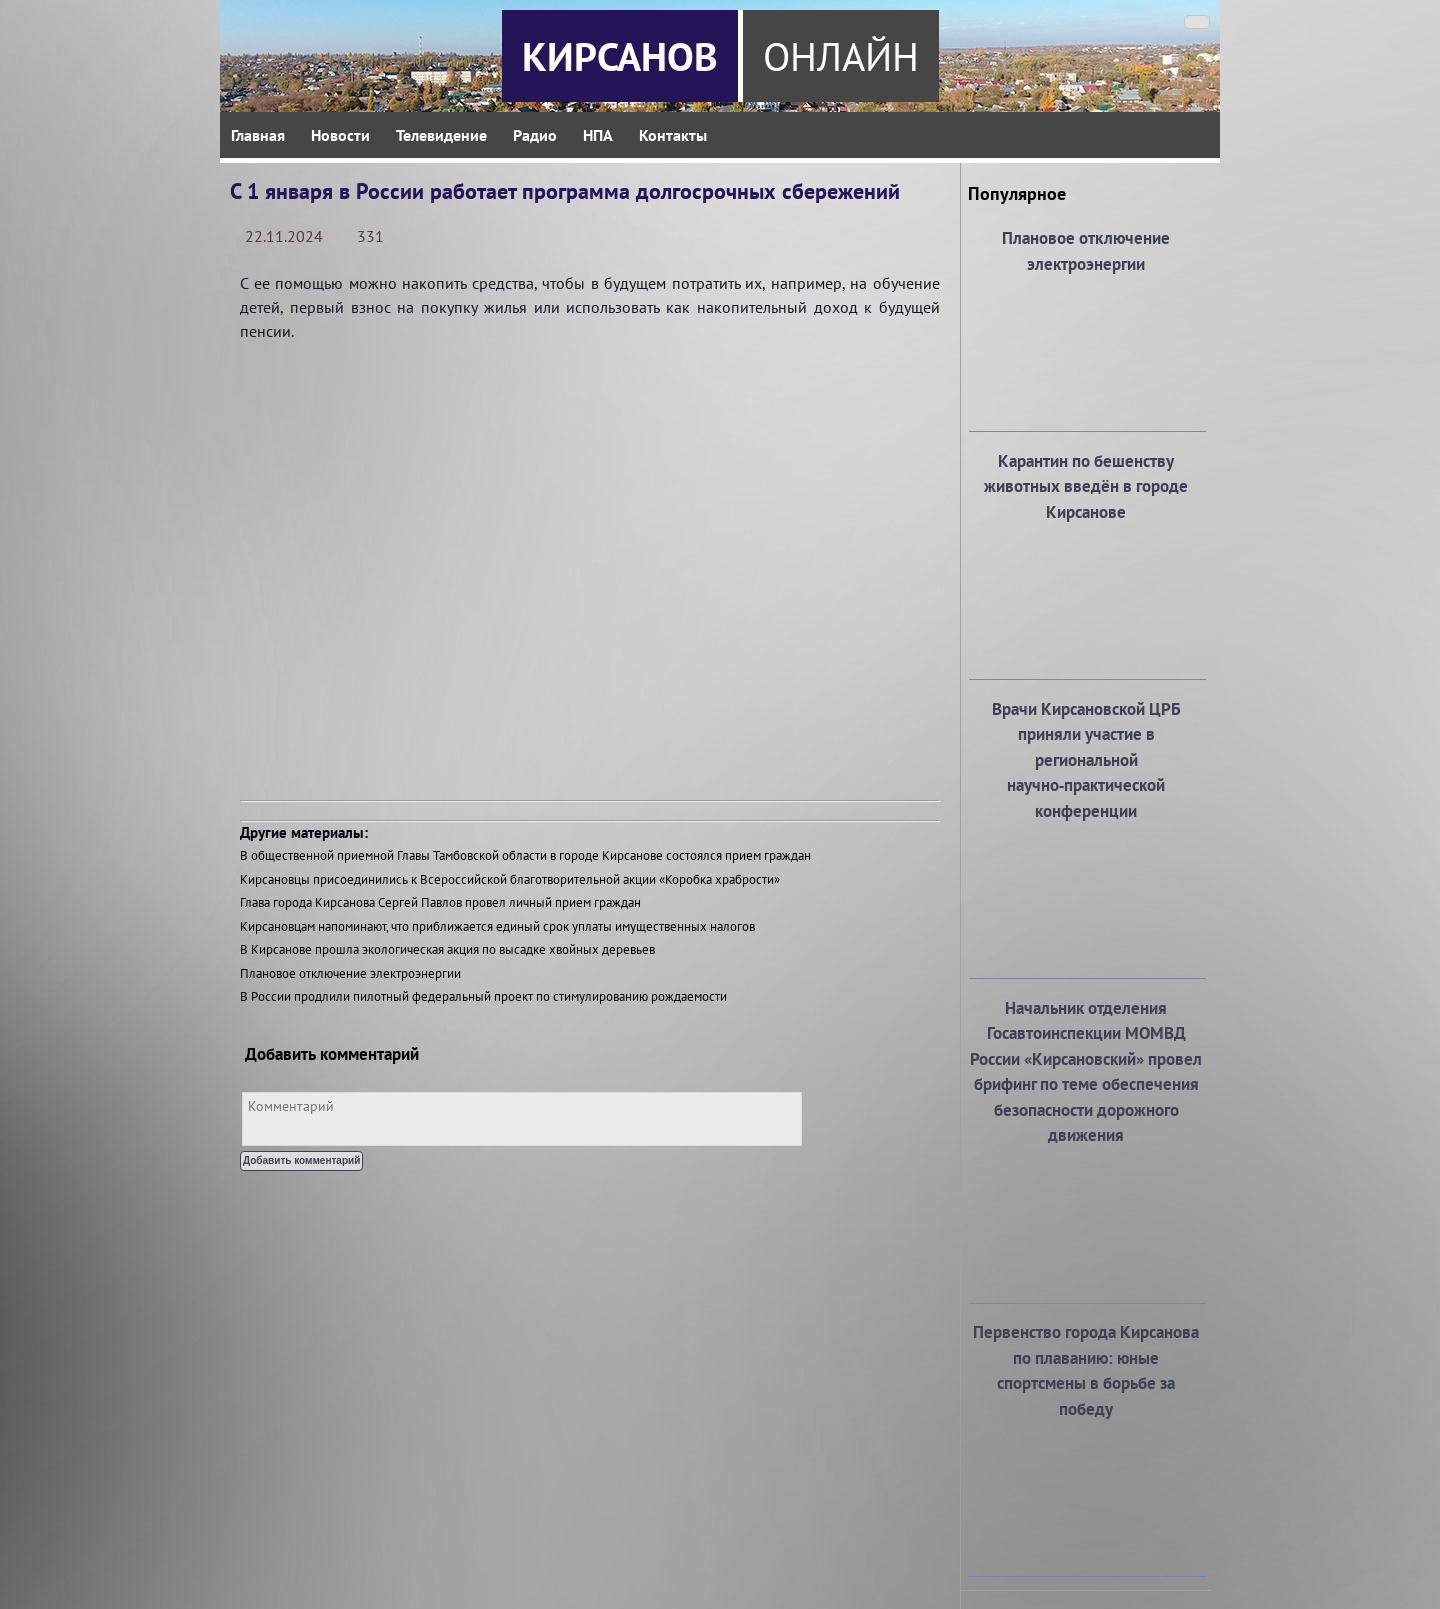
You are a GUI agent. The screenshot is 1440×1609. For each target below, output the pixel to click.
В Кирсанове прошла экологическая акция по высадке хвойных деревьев (447, 949)
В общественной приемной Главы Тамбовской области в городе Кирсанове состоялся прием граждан (525, 855)
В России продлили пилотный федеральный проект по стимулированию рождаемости (483, 996)
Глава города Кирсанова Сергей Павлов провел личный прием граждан (440, 902)
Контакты (673, 135)
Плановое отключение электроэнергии (350, 973)
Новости (340, 135)
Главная (258, 135)
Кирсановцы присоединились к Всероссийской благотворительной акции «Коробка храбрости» (510, 879)
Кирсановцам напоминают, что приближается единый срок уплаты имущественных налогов (497, 926)
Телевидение (441, 135)
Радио (535, 135)
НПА (598, 135)
